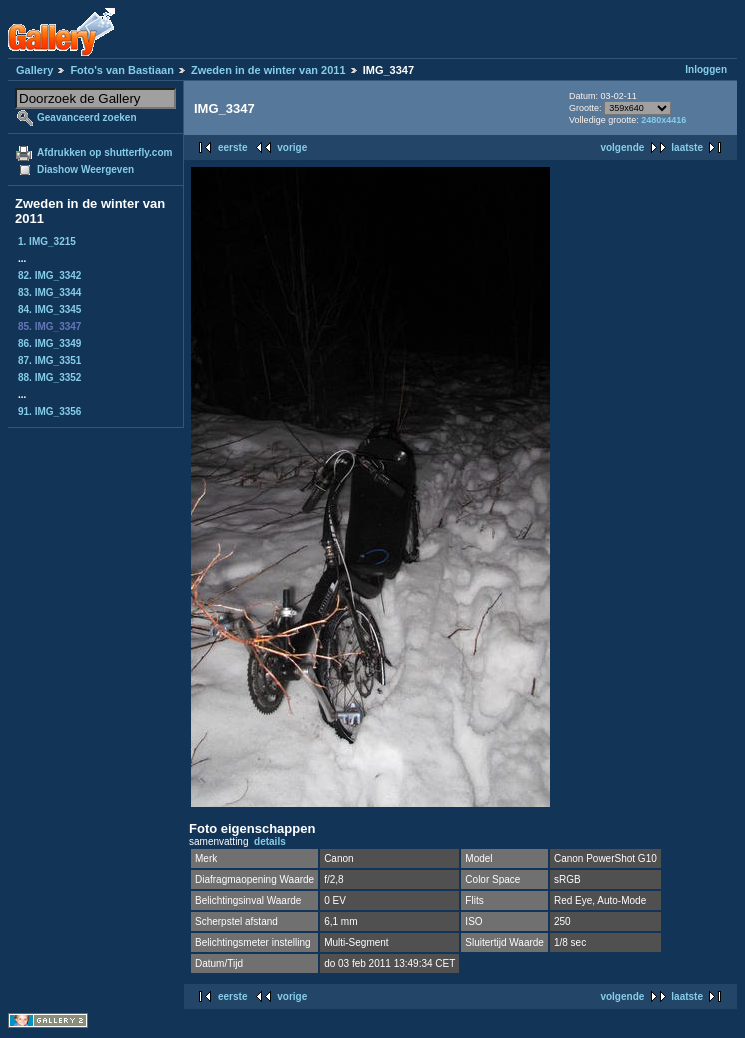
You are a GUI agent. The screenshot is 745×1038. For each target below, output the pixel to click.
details (270, 841)
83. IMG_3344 (49, 292)
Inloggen (706, 69)
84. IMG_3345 (49, 309)
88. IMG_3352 (49, 377)
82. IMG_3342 (49, 275)
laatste (687, 147)
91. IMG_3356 (49, 411)
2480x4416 (663, 120)
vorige (292, 147)
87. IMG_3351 (49, 360)
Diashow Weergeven (85, 169)
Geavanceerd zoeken (87, 117)
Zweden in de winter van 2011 (268, 70)
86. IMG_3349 (49, 343)
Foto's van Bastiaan (121, 70)
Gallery (34, 70)
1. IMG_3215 (47, 241)
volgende (622, 147)
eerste (232, 147)
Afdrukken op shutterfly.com (104, 152)
